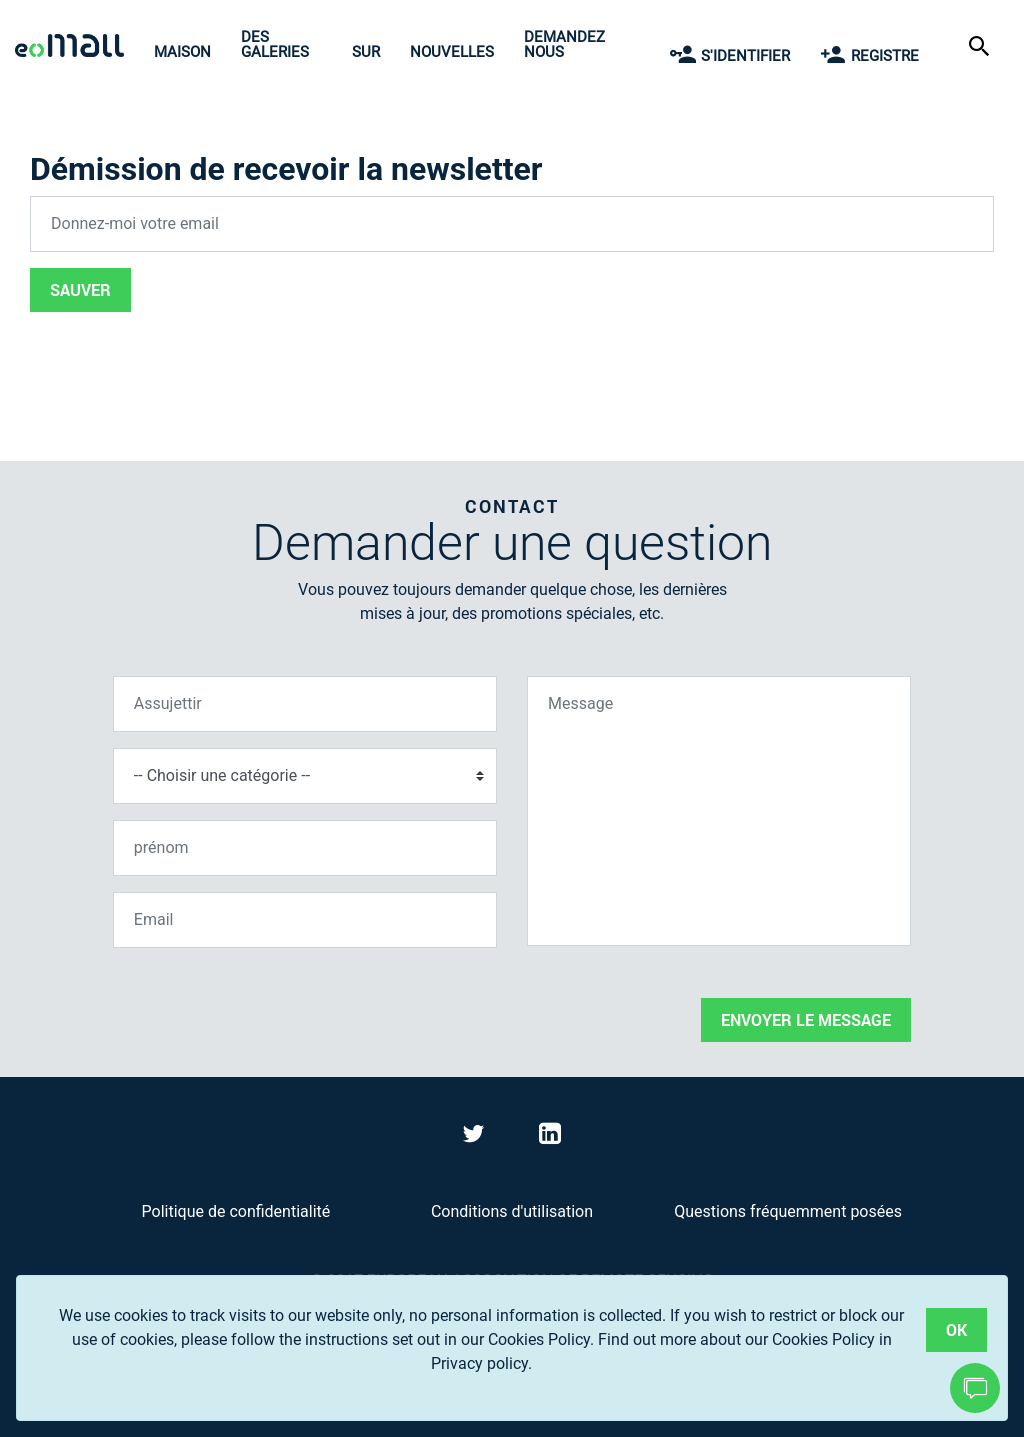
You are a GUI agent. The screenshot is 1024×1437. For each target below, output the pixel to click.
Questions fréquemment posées (788, 1211)
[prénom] (305, 848)
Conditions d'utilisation (512, 1211)
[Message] (719, 811)
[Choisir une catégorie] (305, 776)
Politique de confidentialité (236, 1211)
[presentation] (265, 1003)
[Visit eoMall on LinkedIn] (550, 1137)
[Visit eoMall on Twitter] (476, 1137)
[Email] (305, 920)
